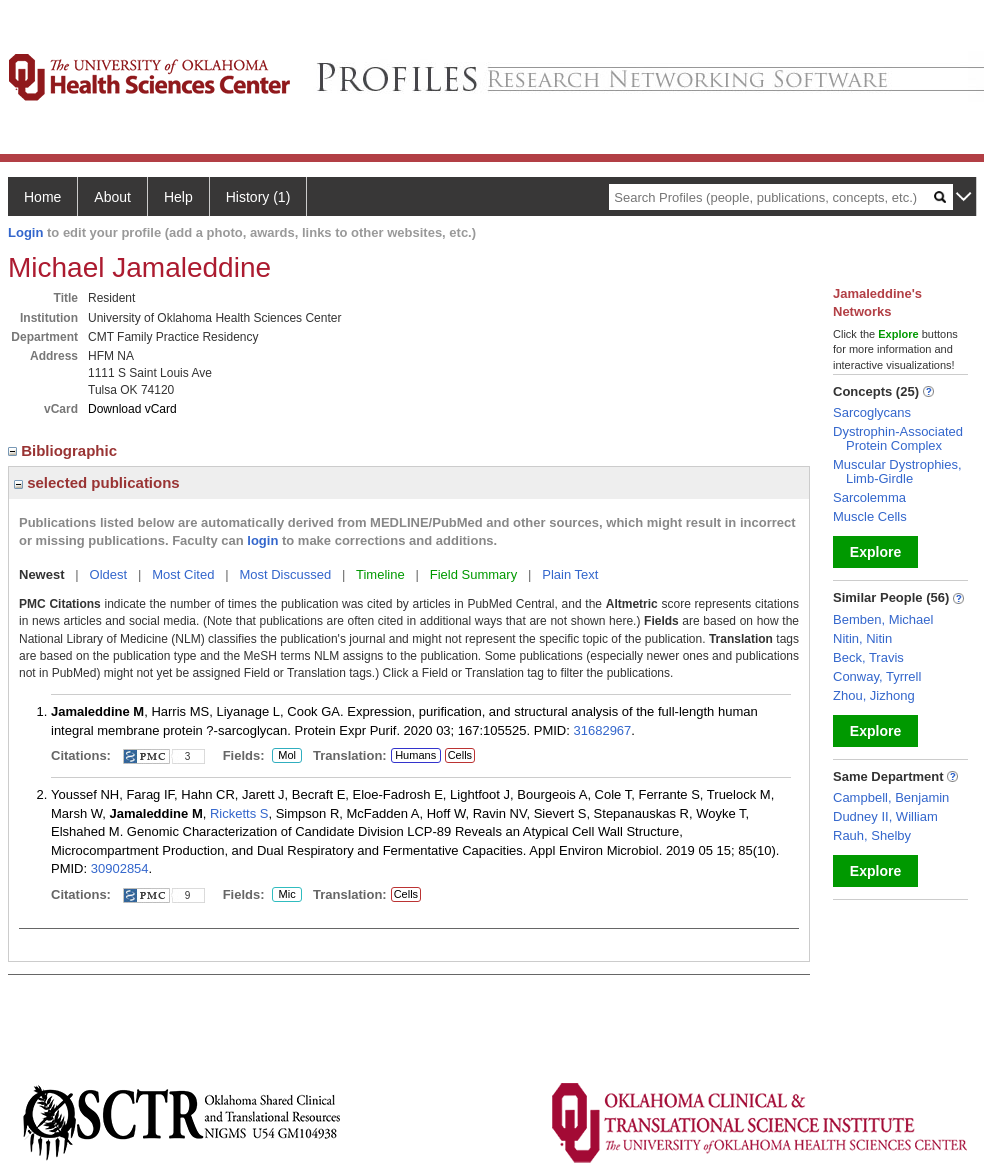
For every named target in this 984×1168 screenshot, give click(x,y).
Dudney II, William (885, 816)
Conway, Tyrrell (877, 676)
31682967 (602, 730)
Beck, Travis (868, 657)
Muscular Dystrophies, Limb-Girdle (897, 471)
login (262, 540)
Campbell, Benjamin (891, 797)
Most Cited (183, 574)
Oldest (109, 574)
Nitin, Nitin (862, 638)
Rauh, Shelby (872, 835)
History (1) (258, 197)
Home (42, 197)
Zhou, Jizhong (874, 695)
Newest (42, 574)
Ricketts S (239, 813)
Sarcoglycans (872, 412)
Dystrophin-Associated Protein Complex (898, 438)
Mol (286, 756)
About (112, 197)
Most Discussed (285, 574)
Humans (415, 755)
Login (25, 232)
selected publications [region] (97, 482)
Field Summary (473, 574)
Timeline (380, 574)
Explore (875, 552)
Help (178, 197)
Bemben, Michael (883, 619)
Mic (287, 895)
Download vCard (132, 409)
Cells (460, 755)
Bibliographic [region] (64, 450)
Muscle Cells (870, 516)
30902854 (120, 868)
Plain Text (570, 574)
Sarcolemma (869, 497)
